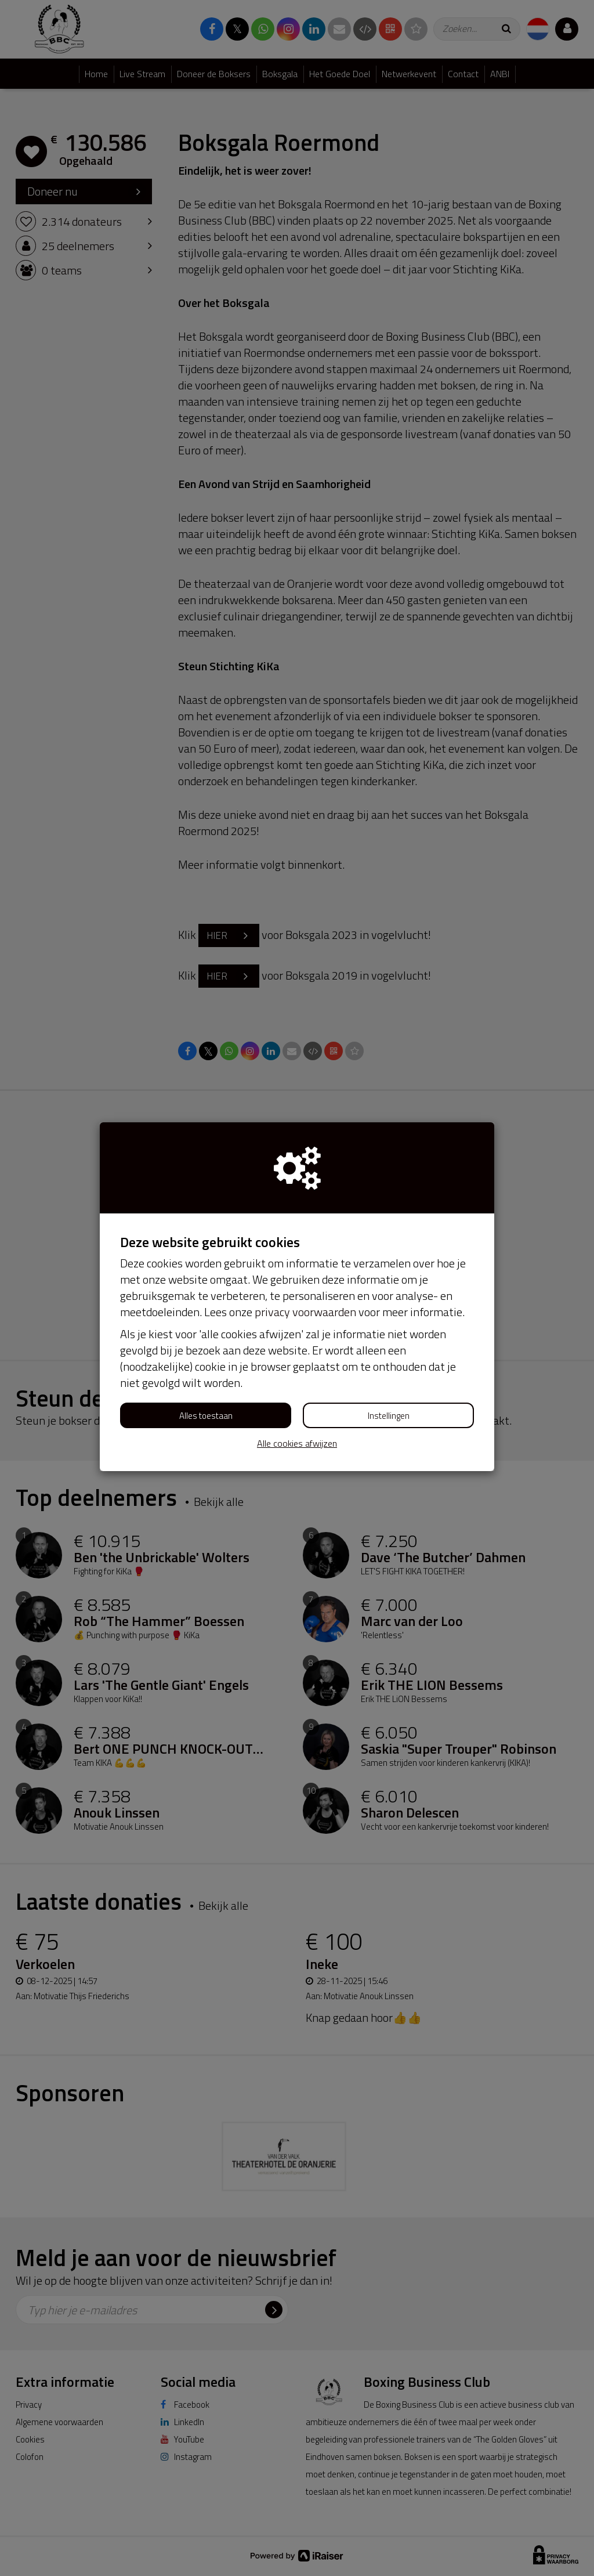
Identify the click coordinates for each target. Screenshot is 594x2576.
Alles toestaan (206, 1415)
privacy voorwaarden (305, 1312)
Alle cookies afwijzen (297, 1443)
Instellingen (389, 1415)
